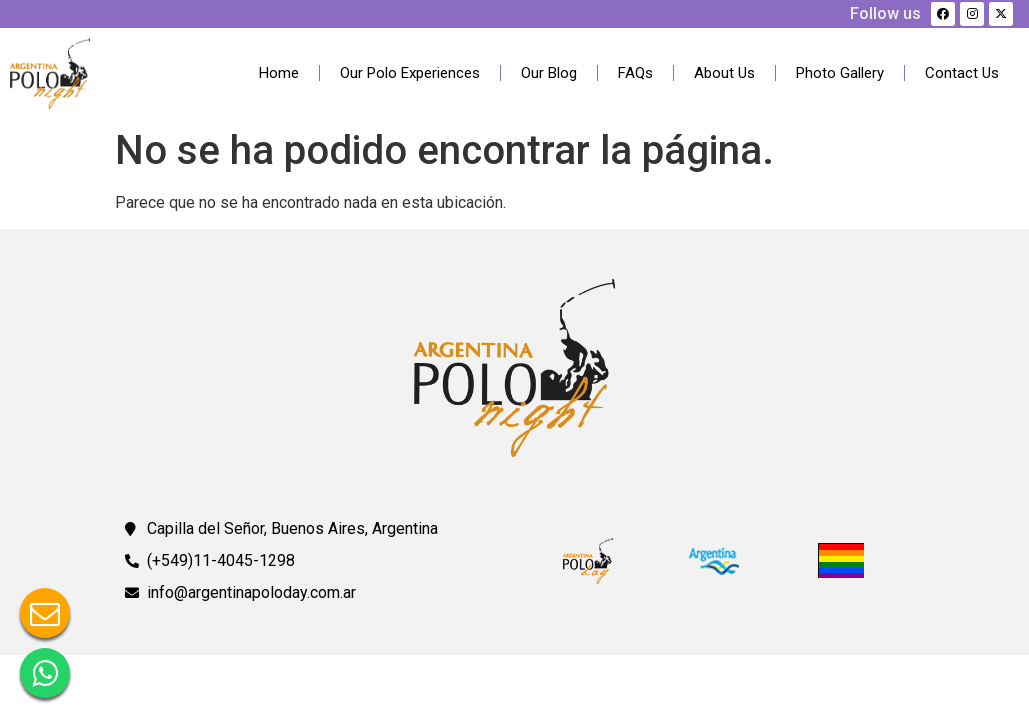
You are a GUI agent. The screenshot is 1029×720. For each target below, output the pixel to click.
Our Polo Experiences (410, 73)
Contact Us (962, 73)
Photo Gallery (840, 73)
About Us (724, 73)
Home (279, 73)
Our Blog (549, 73)
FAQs (635, 73)
